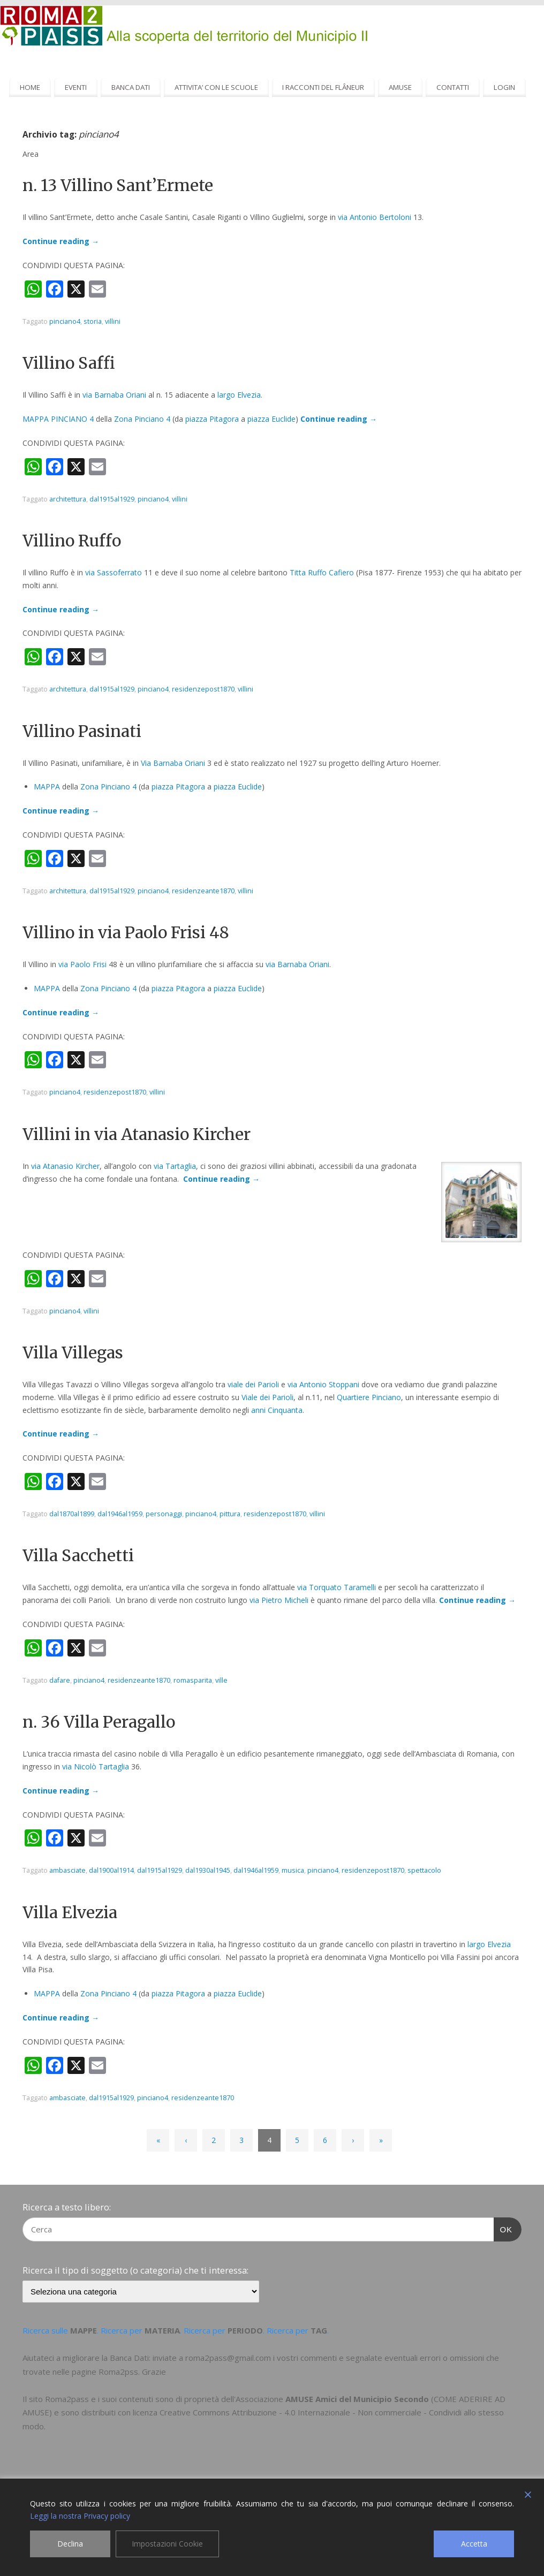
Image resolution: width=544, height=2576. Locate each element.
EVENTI (76, 87)
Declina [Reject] (70, 2544)
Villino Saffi (68, 363)
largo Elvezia (239, 395)
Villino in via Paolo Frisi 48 (125, 932)
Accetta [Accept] (474, 2544)
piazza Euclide (271, 419)
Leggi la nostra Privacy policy (80, 2516)
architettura (67, 499)
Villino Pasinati (81, 731)
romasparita (192, 1680)
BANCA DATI (130, 87)
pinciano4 (64, 321)
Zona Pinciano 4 (142, 419)
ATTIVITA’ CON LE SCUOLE (216, 87)
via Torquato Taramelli (336, 1587)
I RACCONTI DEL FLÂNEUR (323, 87)
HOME (30, 87)
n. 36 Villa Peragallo (98, 1722)
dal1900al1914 (111, 1870)
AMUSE (400, 87)
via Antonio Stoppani (323, 1384)
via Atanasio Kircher (65, 1166)
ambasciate (67, 1870)
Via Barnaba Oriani (173, 763)
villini (112, 321)
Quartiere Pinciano (369, 1397)
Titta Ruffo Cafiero (322, 572)
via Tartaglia (175, 1166)
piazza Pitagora (212, 419)
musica (293, 1870)
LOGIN (504, 87)
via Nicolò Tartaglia (95, 1766)
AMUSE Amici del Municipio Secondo (357, 2398)
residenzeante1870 (203, 890)
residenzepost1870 (203, 689)
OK (503, 2228)
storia (93, 321)
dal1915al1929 (111, 499)
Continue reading (60, 241)
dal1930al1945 (207, 1870)
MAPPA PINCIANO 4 (58, 419)
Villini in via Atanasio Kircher (136, 1134)
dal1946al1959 (119, 1513)
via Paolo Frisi (82, 964)
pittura (230, 1513)
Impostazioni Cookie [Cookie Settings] (167, 2544)
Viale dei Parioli (267, 1397)
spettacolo (424, 1870)
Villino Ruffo (71, 540)
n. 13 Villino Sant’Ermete (117, 185)
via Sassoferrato (113, 572)
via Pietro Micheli (279, 1600)
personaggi (164, 1513)
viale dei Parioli (253, 1384)
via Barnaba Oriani (114, 395)
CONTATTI (452, 87)
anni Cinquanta (277, 1410)
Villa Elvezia (69, 1912)
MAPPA (47, 786)
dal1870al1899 (71, 1513)
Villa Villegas (72, 1352)
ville (221, 1680)
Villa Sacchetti (78, 1555)
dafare (59, 1680)
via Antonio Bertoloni (374, 217)
